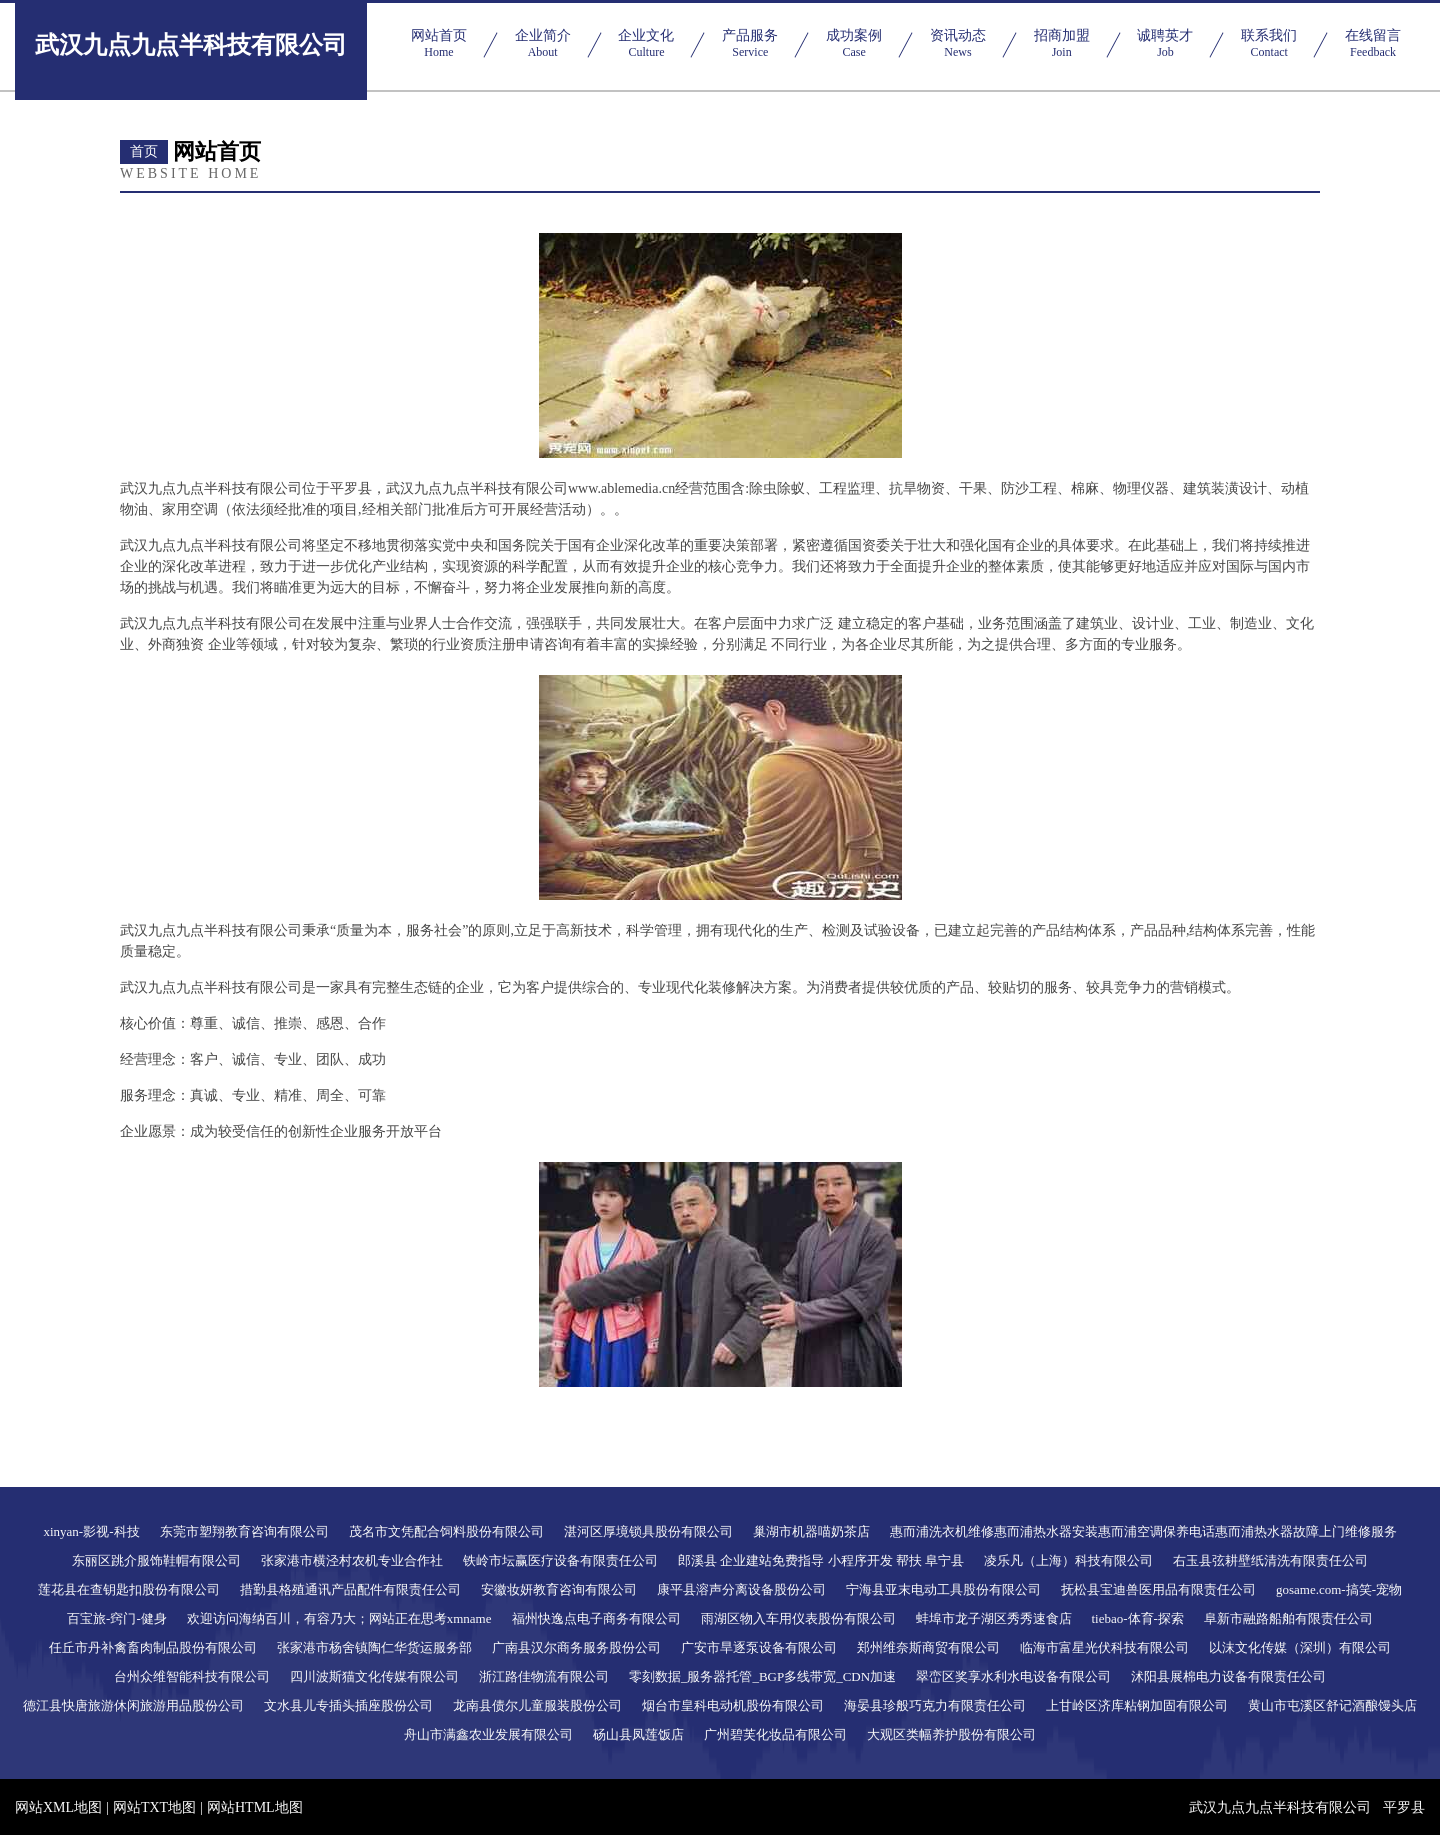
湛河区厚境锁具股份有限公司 (648, 1531)
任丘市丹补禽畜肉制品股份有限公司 (153, 1647)
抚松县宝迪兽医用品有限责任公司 (1158, 1589)
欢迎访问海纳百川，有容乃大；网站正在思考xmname (339, 1618)
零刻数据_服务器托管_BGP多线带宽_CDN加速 (762, 1676)
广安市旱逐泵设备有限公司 (759, 1647)
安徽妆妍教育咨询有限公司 (559, 1589)
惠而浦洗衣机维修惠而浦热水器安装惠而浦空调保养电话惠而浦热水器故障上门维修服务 (1143, 1531)
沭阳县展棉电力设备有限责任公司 (1228, 1676)
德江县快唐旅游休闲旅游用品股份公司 (133, 1705)
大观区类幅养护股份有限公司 (951, 1734)
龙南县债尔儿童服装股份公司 (537, 1705)
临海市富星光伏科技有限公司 (1104, 1647)
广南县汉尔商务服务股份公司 (576, 1647)
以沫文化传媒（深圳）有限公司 (1300, 1647)
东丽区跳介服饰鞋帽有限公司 (156, 1560)
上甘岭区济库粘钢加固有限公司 (1137, 1705)
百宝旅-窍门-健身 (117, 1618)
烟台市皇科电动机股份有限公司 (733, 1705)
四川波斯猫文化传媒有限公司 (374, 1676)
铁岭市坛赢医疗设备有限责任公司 (560, 1560)
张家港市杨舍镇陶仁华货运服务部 (374, 1647)
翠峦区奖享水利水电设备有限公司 (1013, 1676)
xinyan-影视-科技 (91, 1531)
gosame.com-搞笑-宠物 (1339, 1589)
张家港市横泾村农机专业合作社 (352, 1560)
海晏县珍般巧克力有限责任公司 (935, 1705)
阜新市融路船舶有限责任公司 (1288, 1618)
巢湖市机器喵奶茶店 (811, 1531)
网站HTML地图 (255, 1807)
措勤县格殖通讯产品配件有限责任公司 (350, 1589)
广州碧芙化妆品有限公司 (775, 1734)
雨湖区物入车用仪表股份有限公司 (798, 1618)
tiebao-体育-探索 (1138, 1618)
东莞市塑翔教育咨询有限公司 (244, 1531)
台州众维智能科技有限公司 (192, 1676)
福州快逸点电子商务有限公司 (596, 1618)
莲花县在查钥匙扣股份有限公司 (129, 1589)
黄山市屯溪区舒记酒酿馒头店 (1332, 1705)
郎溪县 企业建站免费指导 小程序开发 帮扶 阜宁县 (821, 1560)
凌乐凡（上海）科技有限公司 (1068, 1560)
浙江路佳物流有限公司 (544, 1676)
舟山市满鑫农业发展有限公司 (488, 1734)
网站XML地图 (58, 1807)
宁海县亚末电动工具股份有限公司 (943, 1589)
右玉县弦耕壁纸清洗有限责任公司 (1270, 1560)
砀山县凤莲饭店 (638, 1734)
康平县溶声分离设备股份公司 (741, 1589)
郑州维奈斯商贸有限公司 (928, 1647)
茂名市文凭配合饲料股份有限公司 (446, 1531)
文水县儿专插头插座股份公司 (348, 1705)
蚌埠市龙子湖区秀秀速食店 (994, 1618)
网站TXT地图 (154, 1807)
